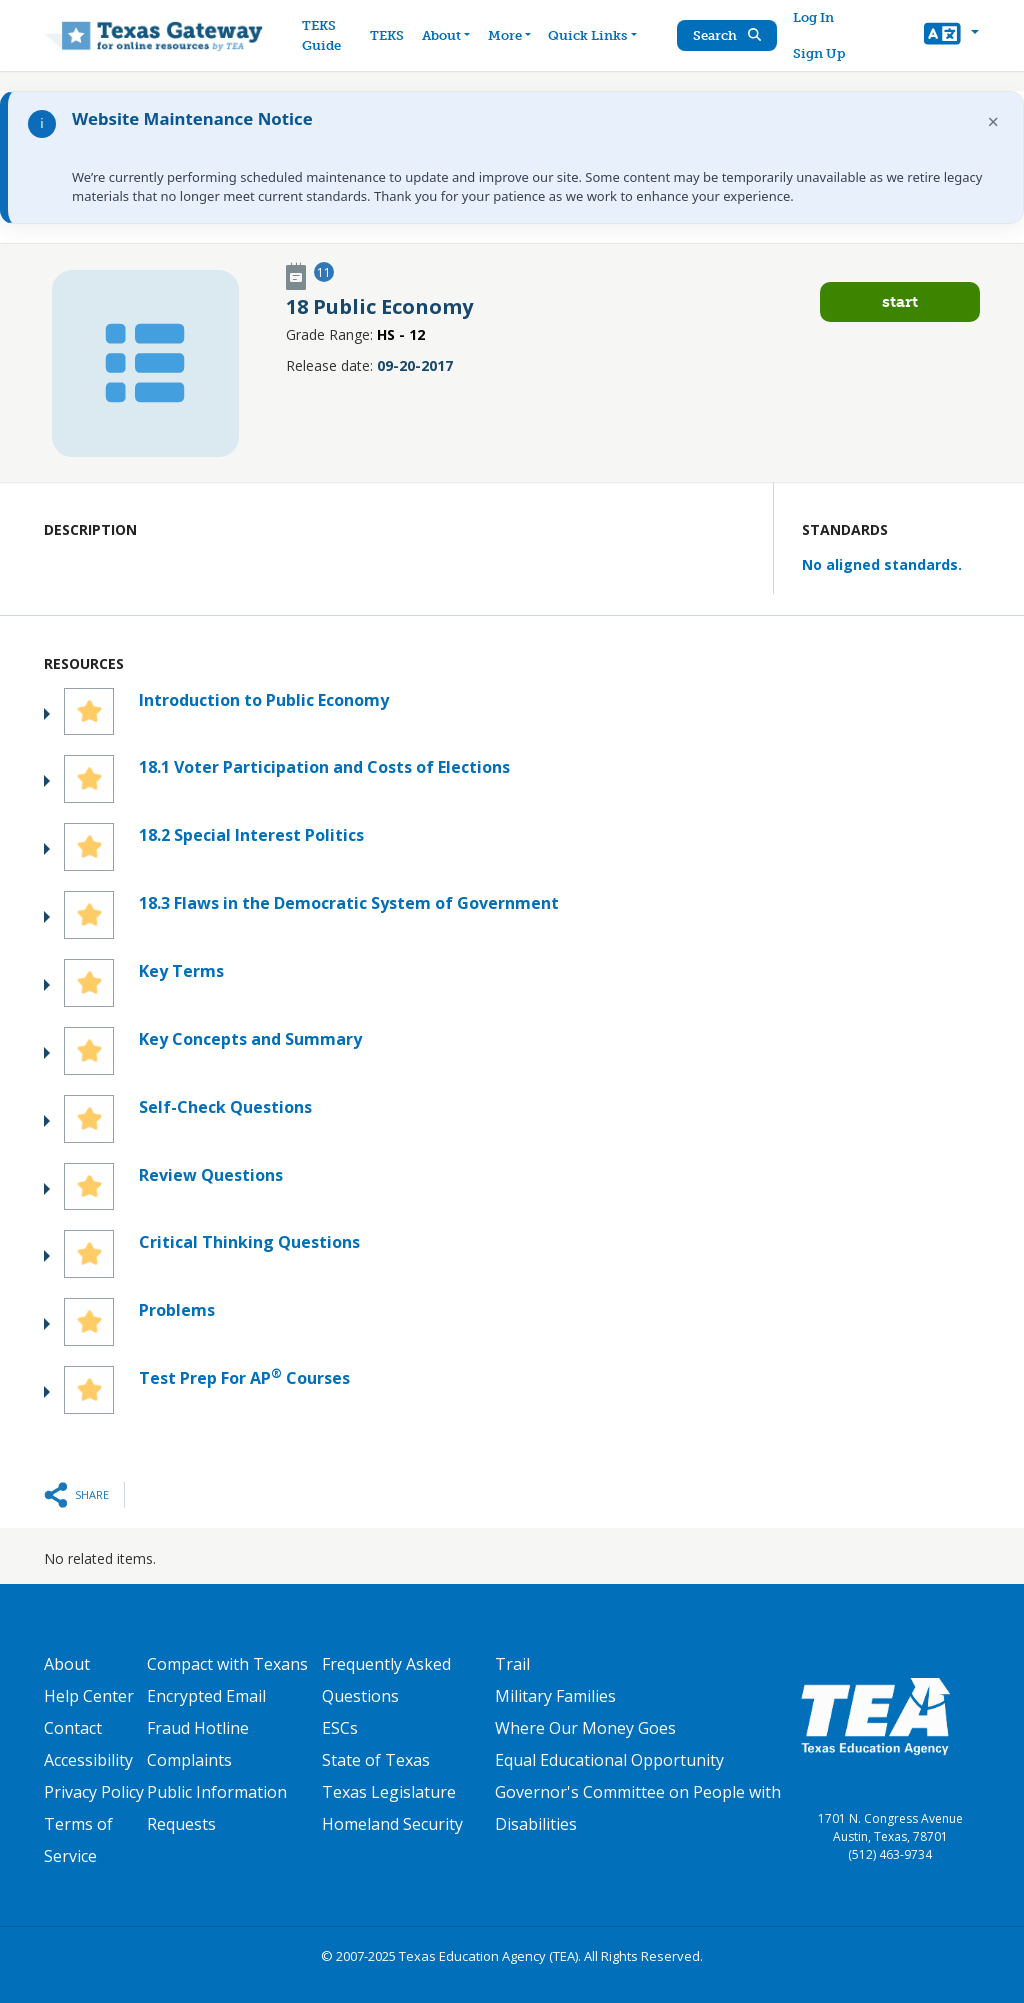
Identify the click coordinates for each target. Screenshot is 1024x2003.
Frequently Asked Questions (386, 1680)
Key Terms (181, 971)
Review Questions (211, 1175)
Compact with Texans (227, 1664)
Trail (512, 1664)
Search (727, 35)
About (67, 1664)
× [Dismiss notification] (993, 121)
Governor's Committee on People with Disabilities (638, 1808)
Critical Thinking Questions (249, 1242)
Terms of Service (78, 1840)
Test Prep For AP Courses (244, 1377)
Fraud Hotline (198, 1728)
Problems (177, 1310)
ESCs (340, 1728)
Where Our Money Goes (585, 1728)
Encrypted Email (206, 1696)
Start (900, 301)
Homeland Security (392, 1824)
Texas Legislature (389, 1792)
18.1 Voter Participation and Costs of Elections (324, 767)
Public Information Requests (217, 1808)
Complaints (189, 1760)
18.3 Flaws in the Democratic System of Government (349, 903)
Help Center (89, 1696)
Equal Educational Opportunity (609, 1760)
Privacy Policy (94, 1792)
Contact (73, 1728)
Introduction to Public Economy (264, 700)
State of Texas (376, 1760)
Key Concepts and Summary (250, 1039)
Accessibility (88, 1760)
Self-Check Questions (225, 1107)
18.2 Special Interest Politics (251, 835)
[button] (951, 36)
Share (92, 1494)
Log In (813, 17)
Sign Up (819, 53)
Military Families (555, 1696)
